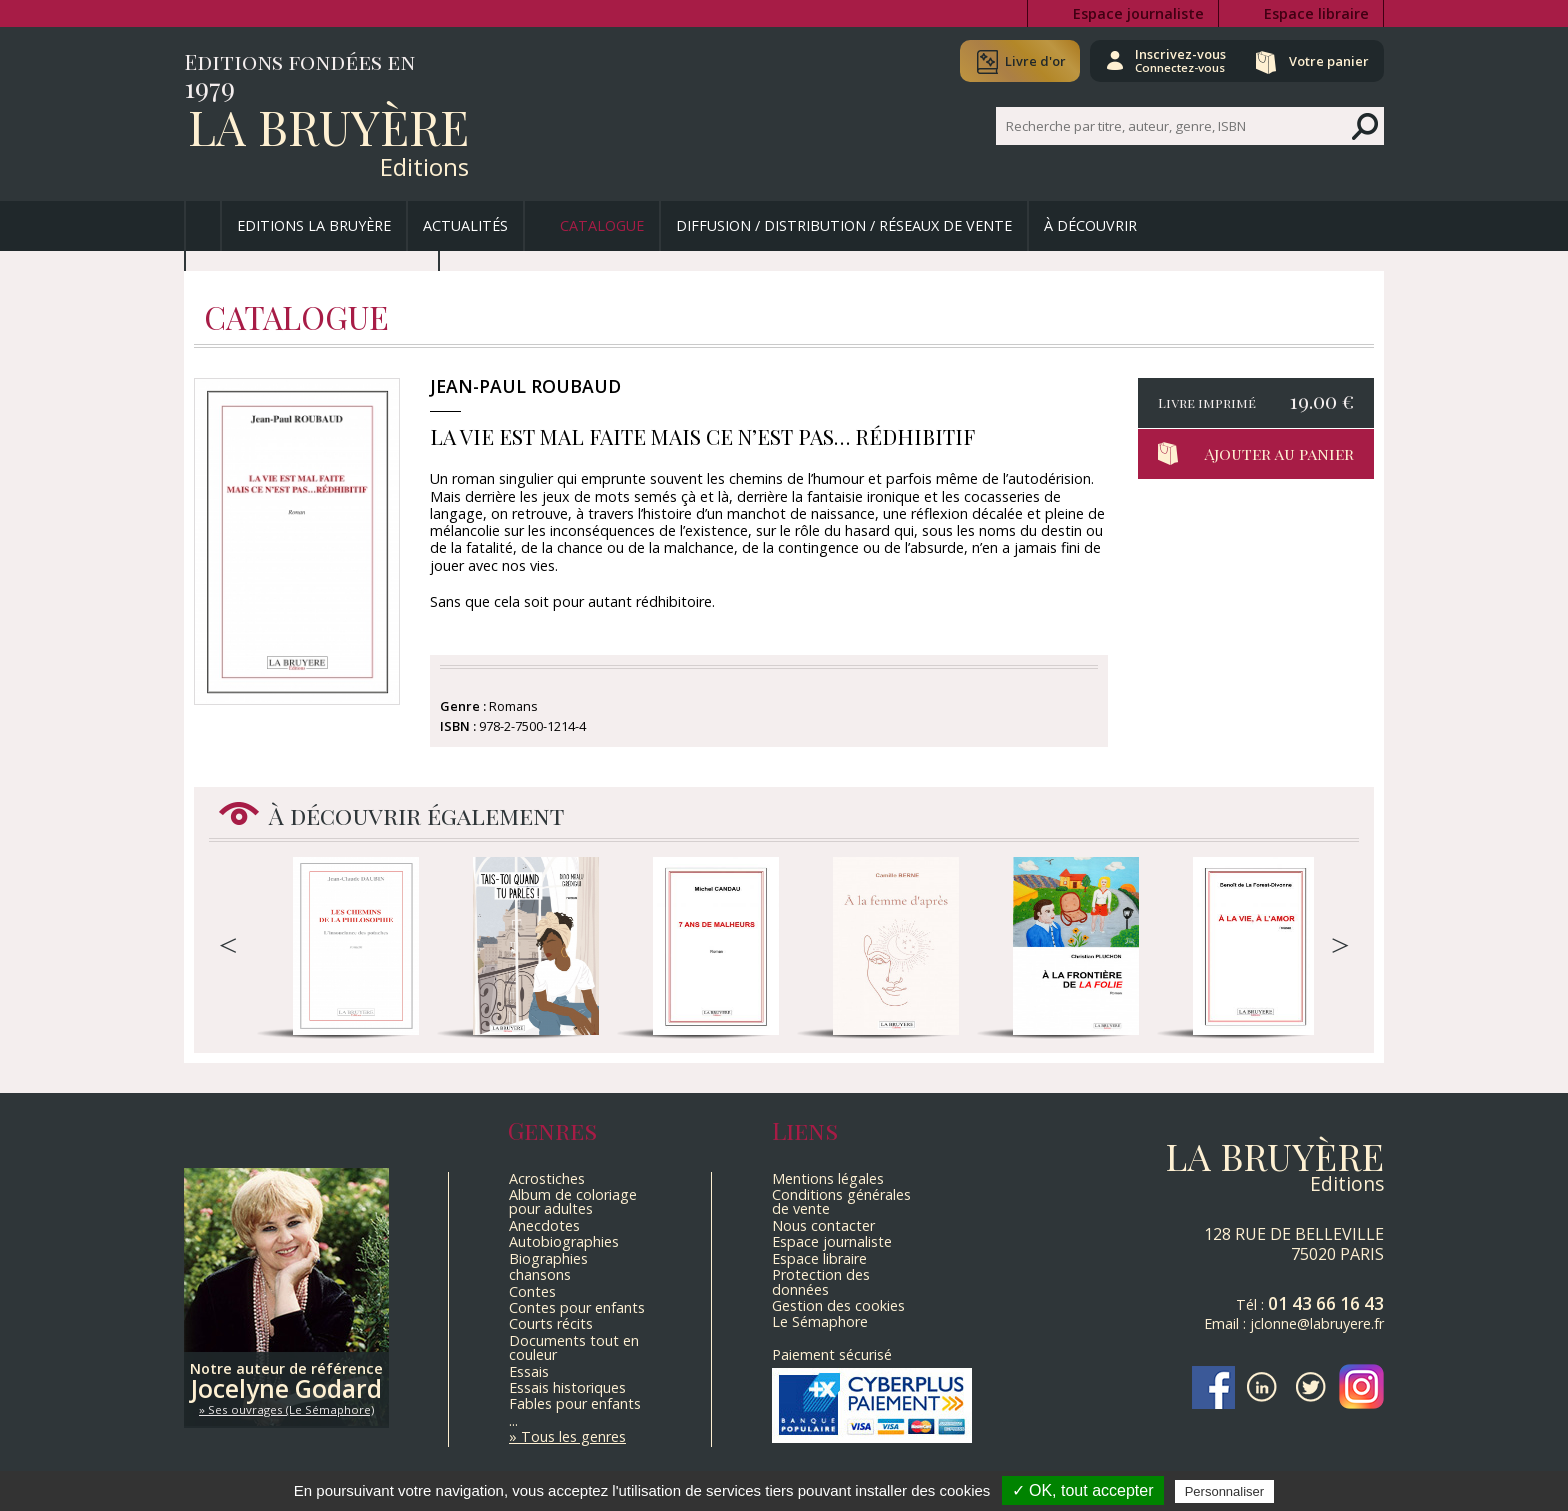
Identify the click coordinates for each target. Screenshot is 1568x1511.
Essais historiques (567, 1387)
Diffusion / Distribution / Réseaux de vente (844, 225)
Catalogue (602, 225)
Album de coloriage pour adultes (573, 1201)
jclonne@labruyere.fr (1317, 1323)
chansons (540, 1274)
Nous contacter (823, 1225)
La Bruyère (328, 126)
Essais (529, 1371)
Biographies (548, 1258)
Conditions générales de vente (841, 1201)
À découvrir (1090, 225)
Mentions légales (828, 1178)
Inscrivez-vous (1174, 60)
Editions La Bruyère (314, 225)
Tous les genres (573, 1436)
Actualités (465, 225)
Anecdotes (544, 1225)
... (513, 1420)
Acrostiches (547, 1178)
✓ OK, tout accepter (1083, 1490)
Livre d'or (1026, 61)
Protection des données (821, 1281)
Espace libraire (1316, 13)
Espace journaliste (1138, 13)
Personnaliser (1225, 1491)
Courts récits (551, 1323)
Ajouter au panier (1279, 453)
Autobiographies (564, 1241)
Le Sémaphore (820, 1321)
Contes (532, 1291)
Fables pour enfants (575, 1403)
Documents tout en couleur (574, 1347)
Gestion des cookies (838, 1305)
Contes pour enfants (577, 1307)
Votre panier (1327, 61)
